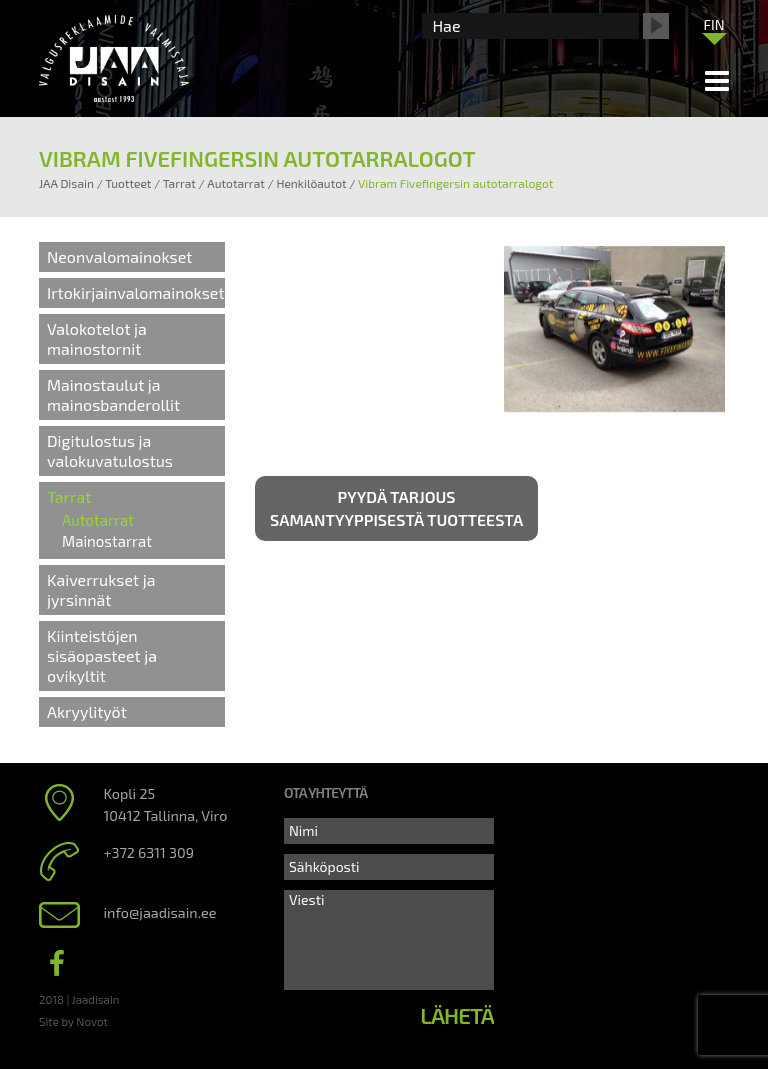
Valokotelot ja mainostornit (97, 338)
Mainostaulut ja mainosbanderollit (113, 394)
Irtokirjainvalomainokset (136, 292)
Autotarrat (98, 520)
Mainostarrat (107, 541)
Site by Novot (73, 1021)
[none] (714, 29)
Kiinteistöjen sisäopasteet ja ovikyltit (102, 655)
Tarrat (69, 496)
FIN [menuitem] (713, 24)
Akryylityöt (87, 711)
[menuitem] (714, 24)
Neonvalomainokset (119, 256)
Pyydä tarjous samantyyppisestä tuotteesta (396, 508)
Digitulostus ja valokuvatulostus (110, 450)
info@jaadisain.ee (160, 912)
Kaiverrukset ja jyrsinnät (101, 589)
